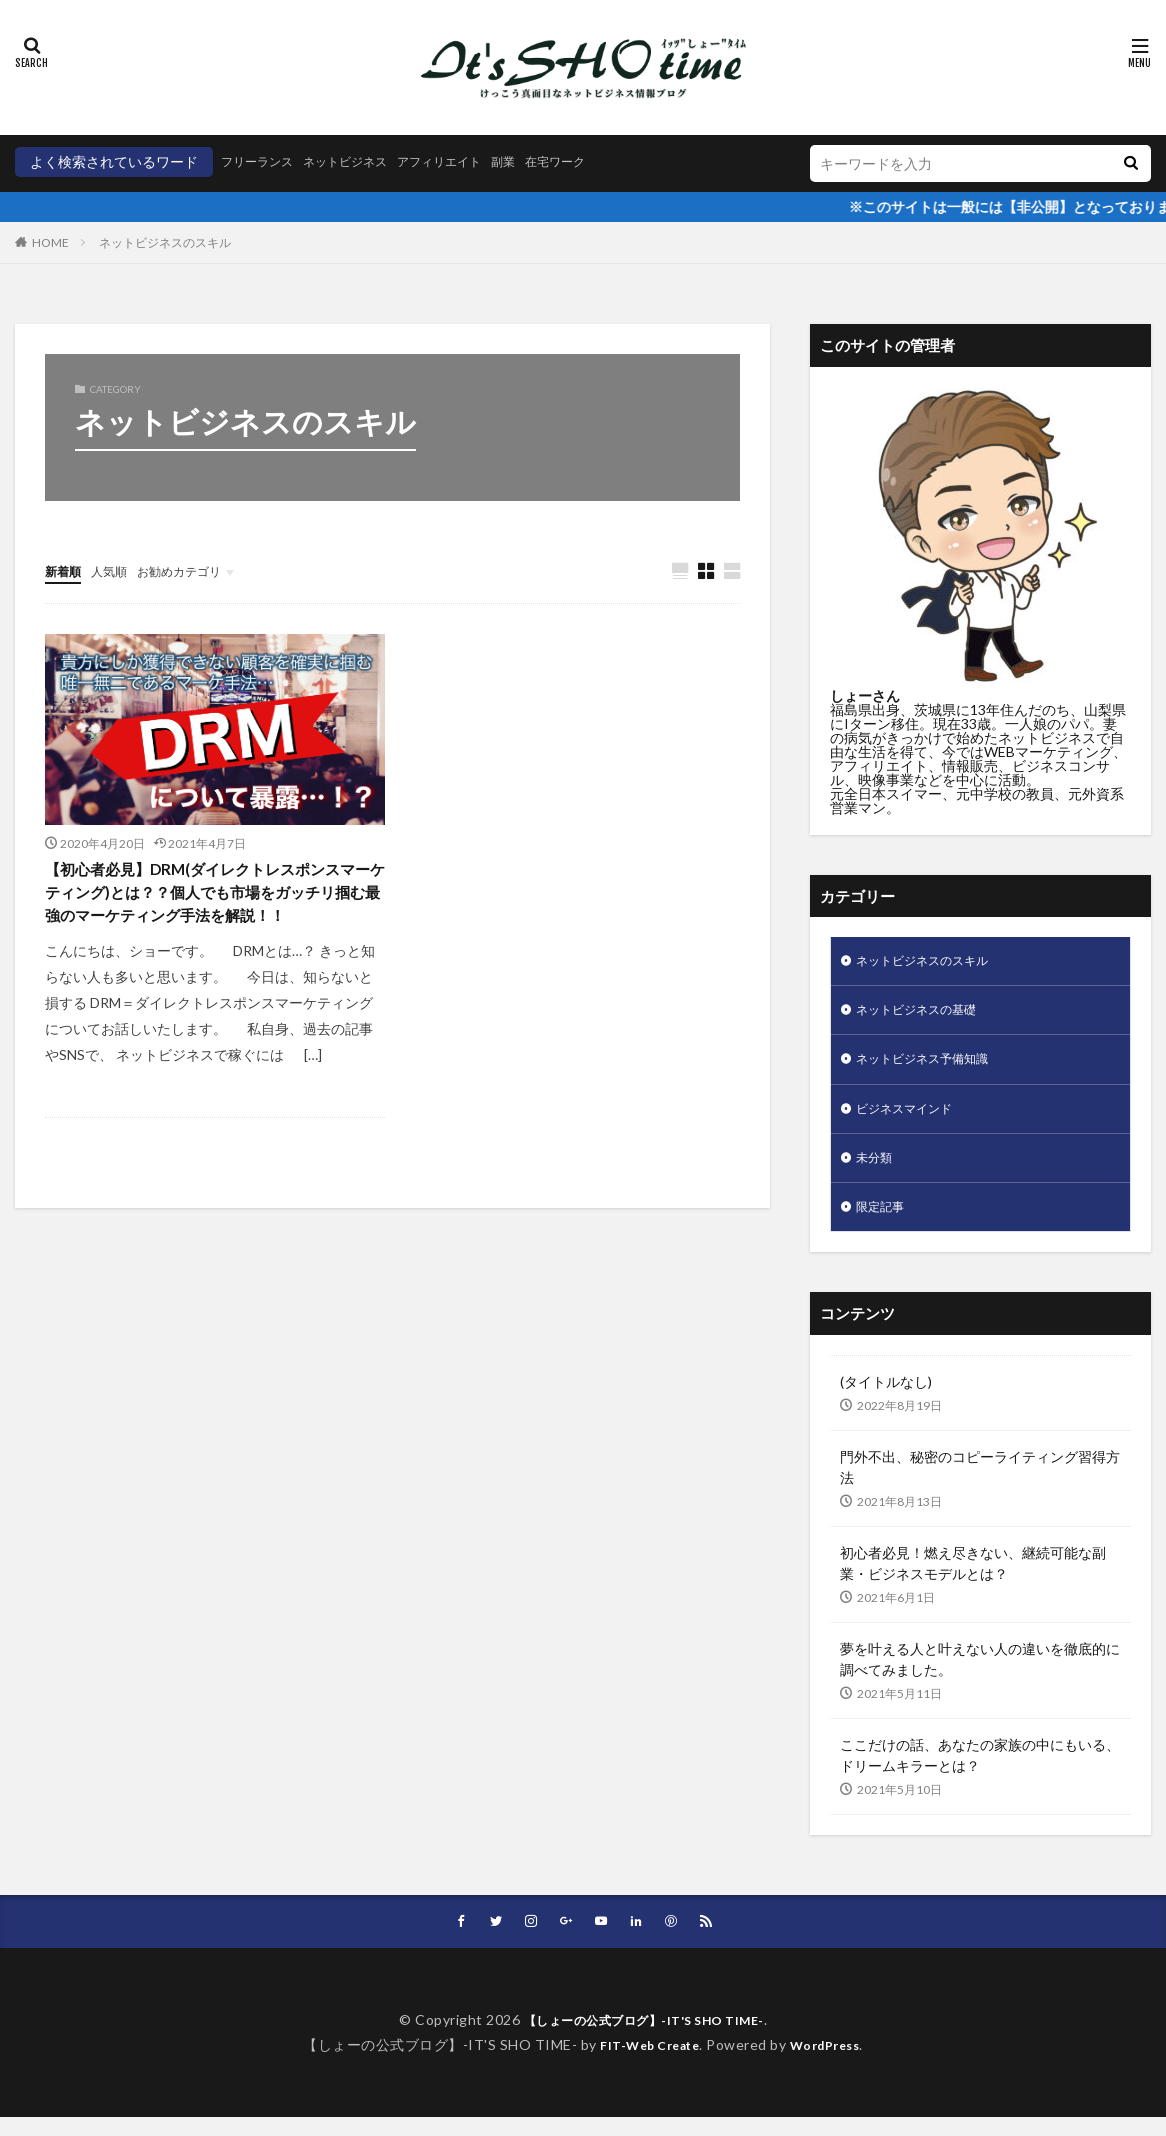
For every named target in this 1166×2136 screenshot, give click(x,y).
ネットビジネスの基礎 (926, 1014)
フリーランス (263, 161)
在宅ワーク (604, 161)
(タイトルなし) (886, 1398)
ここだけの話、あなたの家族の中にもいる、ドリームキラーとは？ (980, 1772)
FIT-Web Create (644, 2062)
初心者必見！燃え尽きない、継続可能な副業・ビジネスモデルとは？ (973, 1580)
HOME (50, 242)
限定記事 (884, 1222)
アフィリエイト (472, 161)
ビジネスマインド (912, 1118)
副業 (545, 161)
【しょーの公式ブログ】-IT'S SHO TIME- (643, 2038)
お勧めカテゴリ (198, 570)
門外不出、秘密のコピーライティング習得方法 (980, 1484)
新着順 (66, 570)
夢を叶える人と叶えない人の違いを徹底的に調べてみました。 (980, 1676)
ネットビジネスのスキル (165, 242)
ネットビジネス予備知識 (933, 1066)
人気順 (118, 570)
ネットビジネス (364, 161)
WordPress (832, 2062)
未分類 (877, 1170)
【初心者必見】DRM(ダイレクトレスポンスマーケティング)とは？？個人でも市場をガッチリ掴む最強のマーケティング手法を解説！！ (212, 912)
